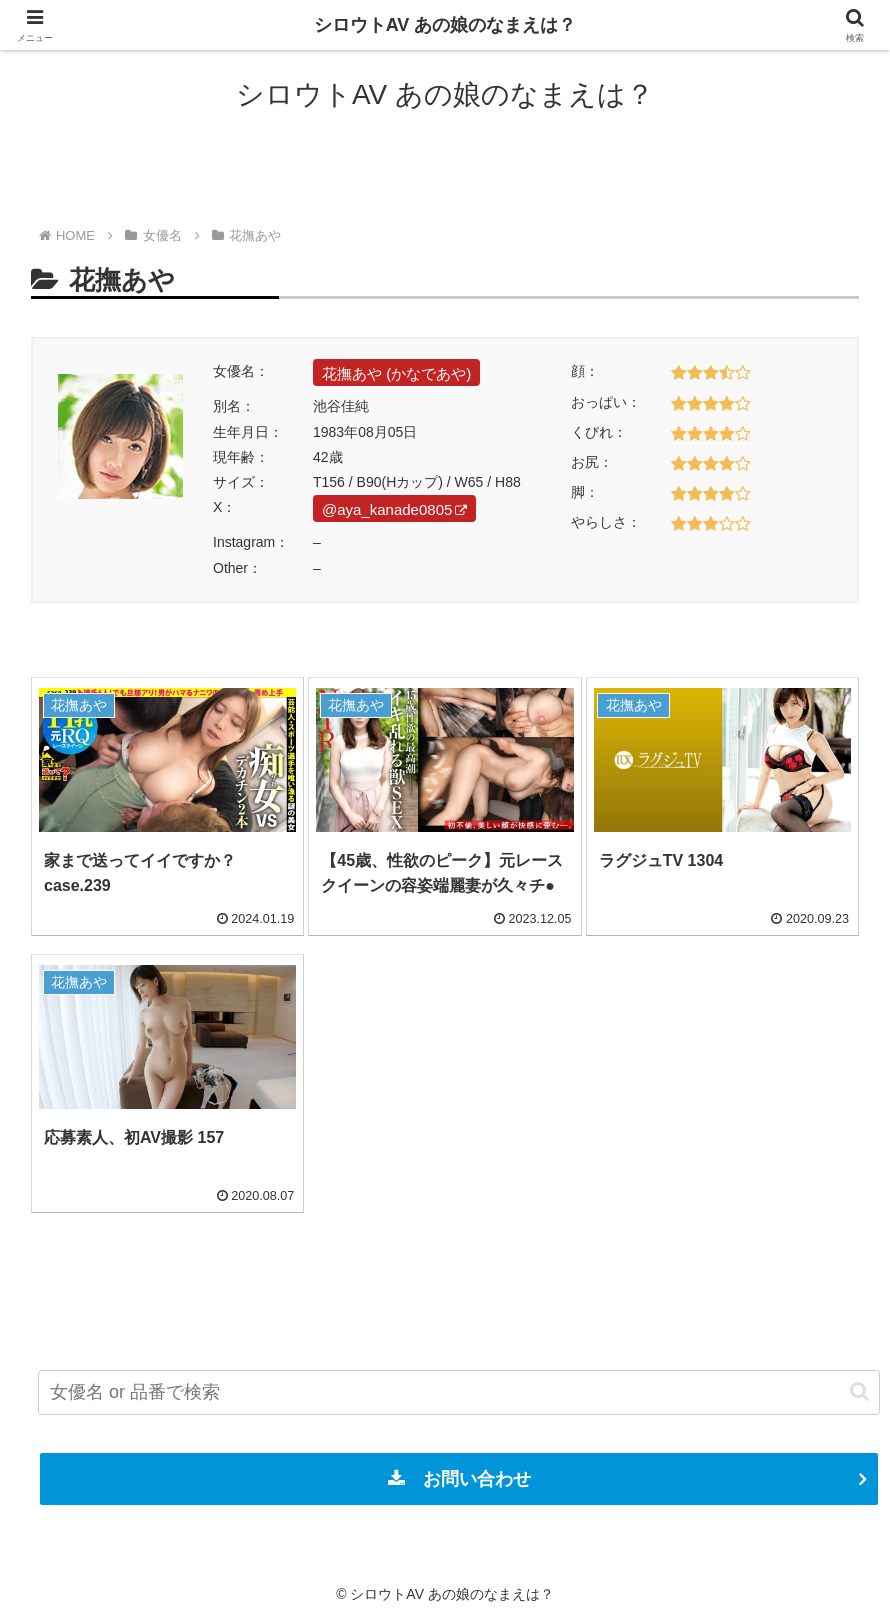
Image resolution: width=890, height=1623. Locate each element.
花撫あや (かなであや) (396, 373)
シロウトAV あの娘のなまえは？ (445, 25)
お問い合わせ (459, 1479)
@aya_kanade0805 (394, 509)
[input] (459, 1392)
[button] (859, 1391)
